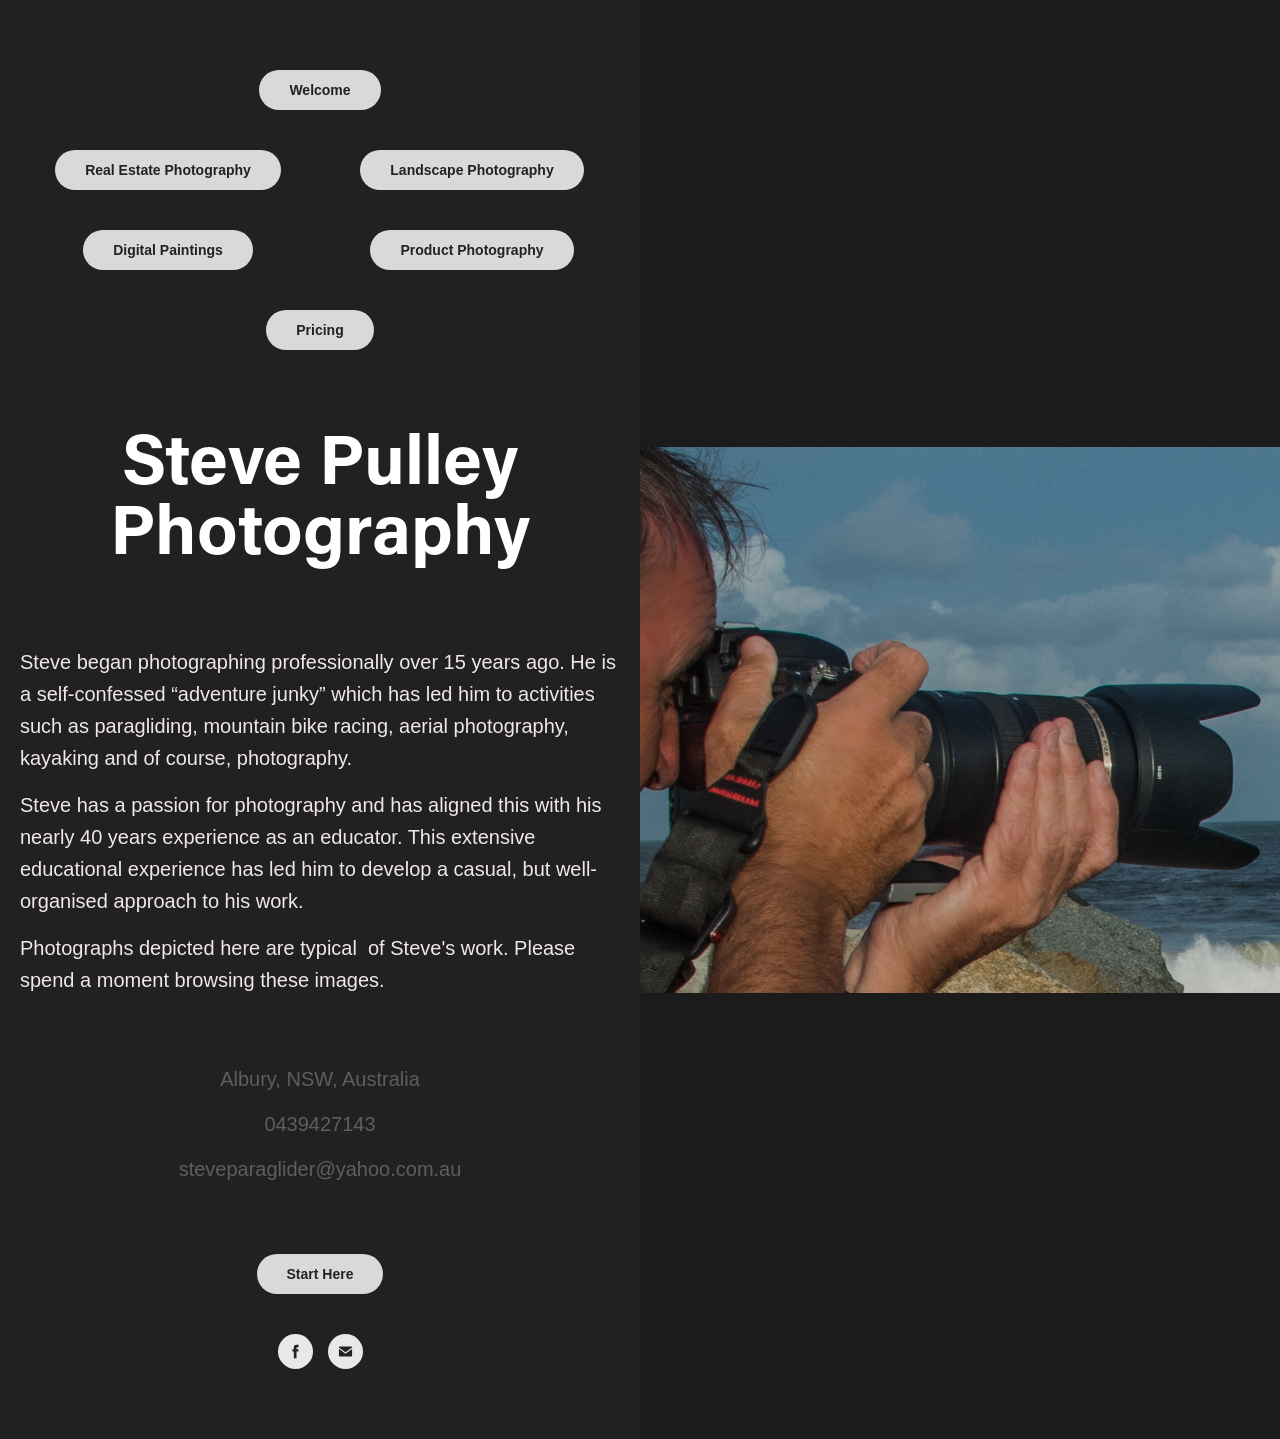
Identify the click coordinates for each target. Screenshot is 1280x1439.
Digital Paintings (168, 250)
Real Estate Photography (168, 170)
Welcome (319, 90)
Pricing (319, 330)
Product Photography (471, 250)
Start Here (320, 1274)
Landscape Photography (471, 170)
